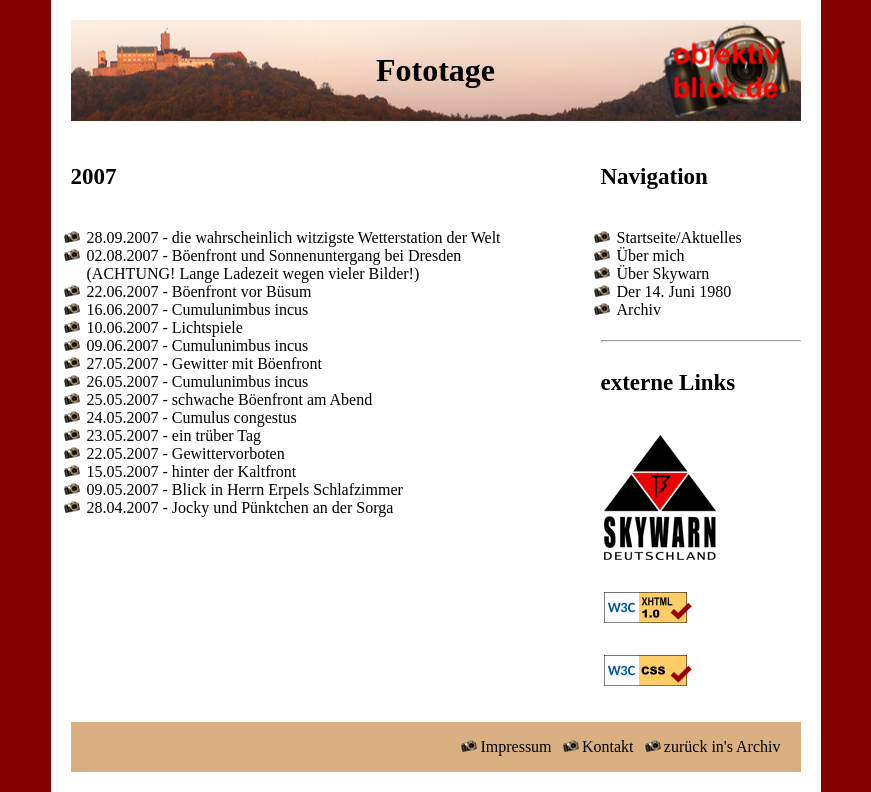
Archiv (639, 309)
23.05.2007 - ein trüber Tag (174, 435)
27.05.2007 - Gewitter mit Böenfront (205, 363)
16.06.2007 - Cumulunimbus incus (198, 309)
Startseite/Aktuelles (679, 237)
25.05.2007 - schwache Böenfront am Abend (230, 399)
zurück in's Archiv (710, 746)
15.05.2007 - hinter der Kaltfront (192, 471)
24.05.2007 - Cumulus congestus (192, 417)
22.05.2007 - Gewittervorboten (186, 453)
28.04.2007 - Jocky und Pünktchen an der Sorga (240, 507)
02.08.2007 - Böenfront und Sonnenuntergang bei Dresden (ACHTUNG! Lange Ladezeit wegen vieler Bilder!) (274, 264)
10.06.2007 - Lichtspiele (165, 327)
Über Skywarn (663, 273)
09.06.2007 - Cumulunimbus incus (198, 345)
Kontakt (597, 746)
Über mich (651, 255)
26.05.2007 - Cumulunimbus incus (198, 381)
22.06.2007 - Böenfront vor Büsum (199, 291)
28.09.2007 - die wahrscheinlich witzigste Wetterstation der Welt (294, 237)
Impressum (504, 746)
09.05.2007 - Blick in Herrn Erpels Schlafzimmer (245, 489)
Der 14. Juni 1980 (674, 291)
